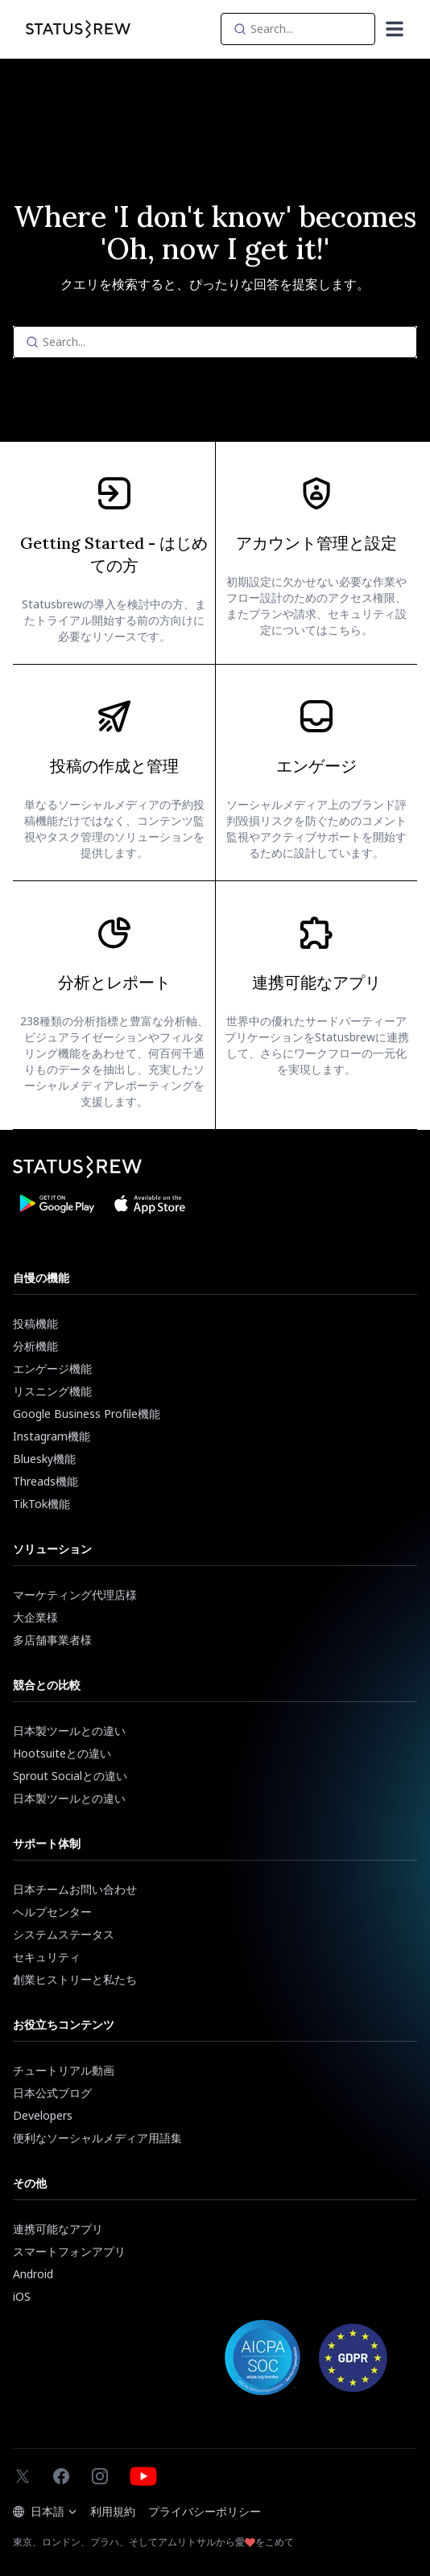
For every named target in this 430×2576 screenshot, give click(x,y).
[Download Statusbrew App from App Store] (149, 1204)
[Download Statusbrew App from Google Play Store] (56, 1204)
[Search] (298, 29)
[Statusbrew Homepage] (78, 29)
